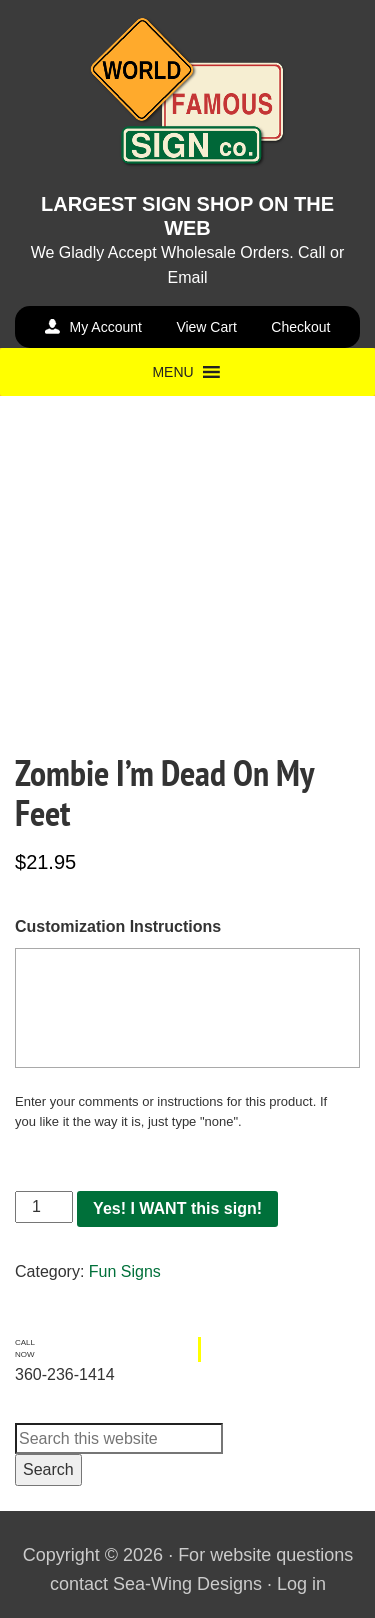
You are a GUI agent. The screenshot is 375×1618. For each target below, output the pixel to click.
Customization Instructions (118, 926)
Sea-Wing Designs (187, 1584)
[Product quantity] (44, 1207)
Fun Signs (125, 1271)
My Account (106, 327)
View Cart (206, 327)
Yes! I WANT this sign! (177, 1208)
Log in (301, 1584)
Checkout (300, 327)
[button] (172, 372)
